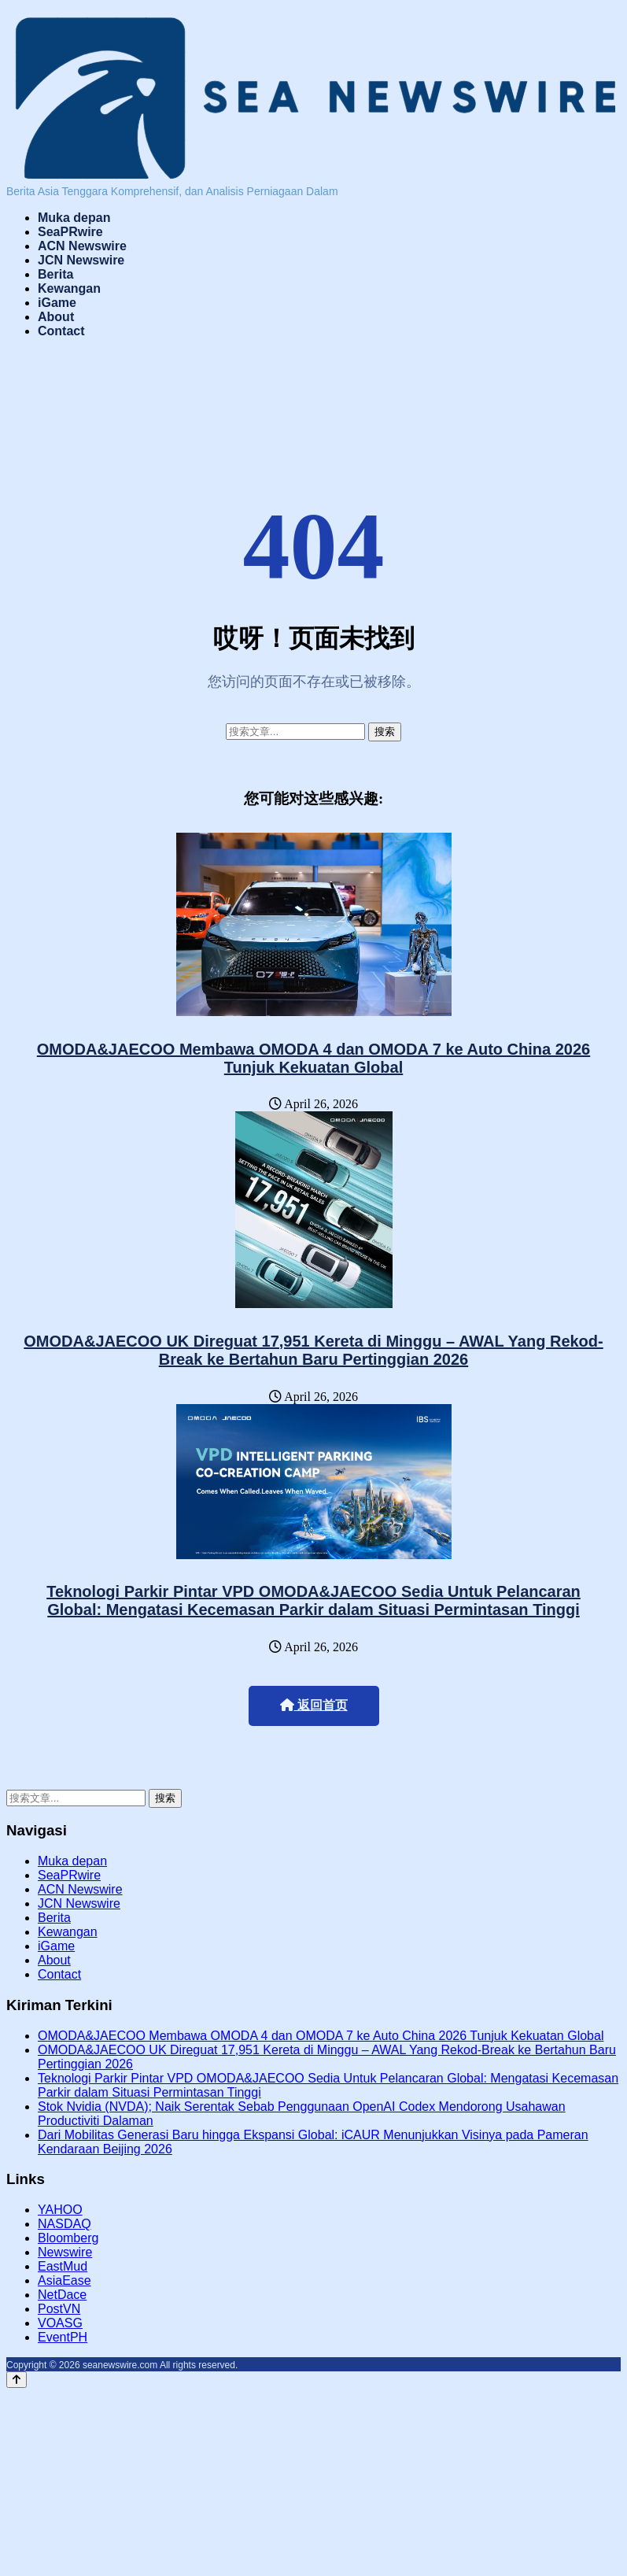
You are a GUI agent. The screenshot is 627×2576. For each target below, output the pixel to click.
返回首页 (314, 1705)
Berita (55, 274)
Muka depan (74, 217)
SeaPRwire (70, 231)
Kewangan (69, 288)
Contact (61, 331)
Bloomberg (68, 2238)
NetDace (62, 2294)
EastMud (62, 2266)
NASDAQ (64, 2223)
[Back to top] (16, 2379)
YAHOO (60, 2209)
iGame (57, 302)
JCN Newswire (81, 260)
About (56, 316)
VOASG (60, 2323)
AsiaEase (64, 2280)
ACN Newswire (82, 246)
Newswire (65, 2252)
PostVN (59, 2308)
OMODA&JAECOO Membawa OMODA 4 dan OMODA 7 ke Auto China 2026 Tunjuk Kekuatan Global (313, 1058)
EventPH (62, 2337)
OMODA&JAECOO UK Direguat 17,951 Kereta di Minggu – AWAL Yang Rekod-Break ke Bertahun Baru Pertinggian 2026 (313, 1350)
